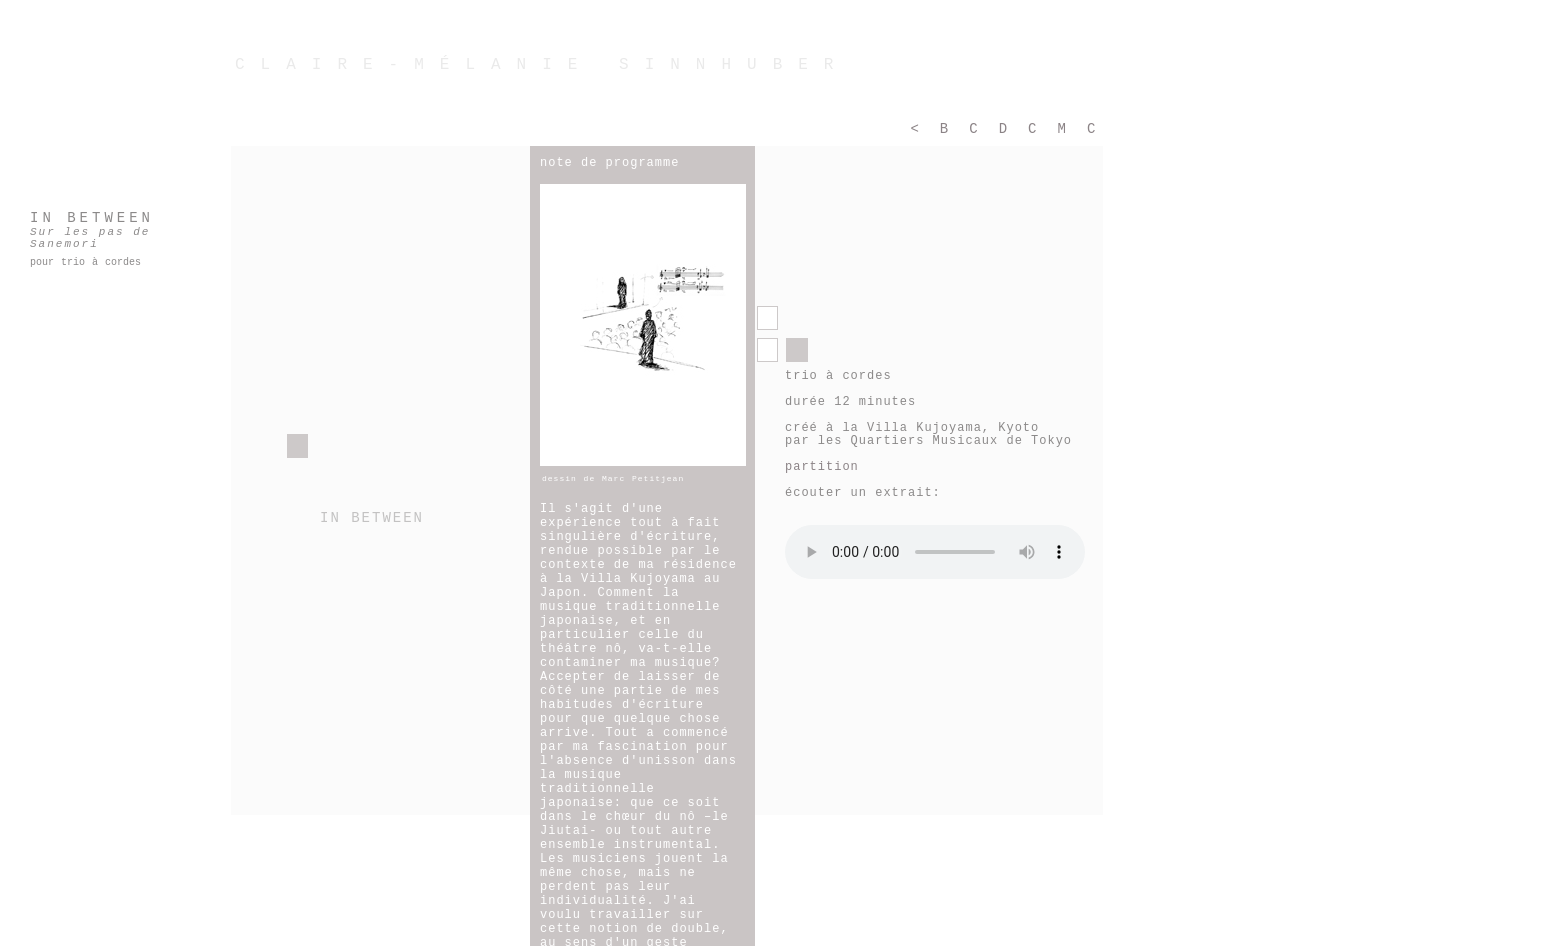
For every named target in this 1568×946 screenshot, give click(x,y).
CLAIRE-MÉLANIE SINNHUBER (542, 65)
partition (822, 467)
